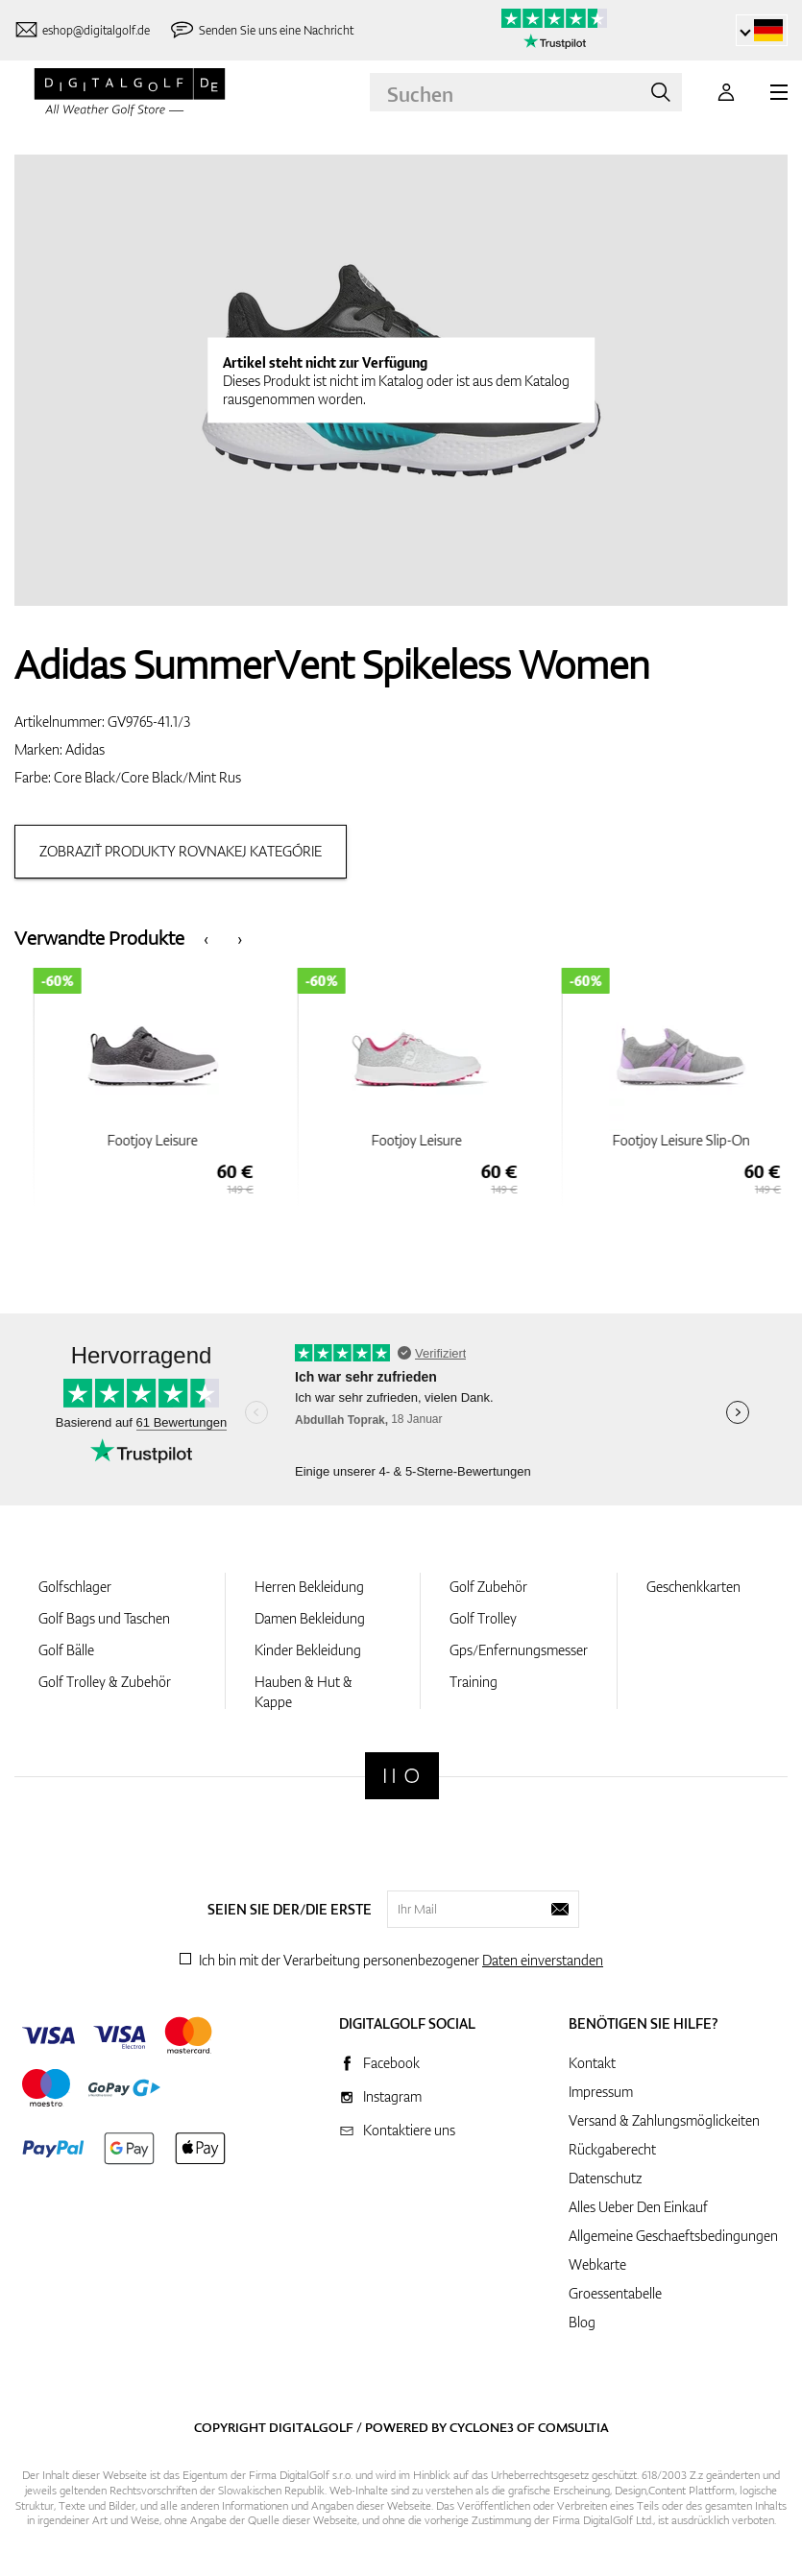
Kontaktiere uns (409, 2130)
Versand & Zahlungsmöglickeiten (664, 2120)
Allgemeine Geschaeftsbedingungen (673, 2236)
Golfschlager (74, 1586)
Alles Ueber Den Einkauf (638, 2207)
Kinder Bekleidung (308, 1650)
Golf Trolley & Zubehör (104, 1682)
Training (474, 1682)
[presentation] (206, 937)
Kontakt (592, 2063)
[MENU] (779, 92)
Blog (582, 2322)
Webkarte (597, 2264)
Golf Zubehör (488, 1586)
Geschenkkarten (693, 1586)
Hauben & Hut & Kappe (303, 1692)
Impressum (601, 2091)
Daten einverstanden (542, 1960)
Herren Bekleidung (309, 1586)
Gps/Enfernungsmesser (519, 1650)
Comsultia (573, 2427)
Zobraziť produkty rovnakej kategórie (180, 851)
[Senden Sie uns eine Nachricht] (261, 30)
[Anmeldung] (726, 92)
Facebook (391, 2063)
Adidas (85, 749)
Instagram (392, 2096)
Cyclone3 (482, 2427)
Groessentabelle (615, 2293)
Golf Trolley (483, 1618)
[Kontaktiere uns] (82, 30)
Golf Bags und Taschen (104, 1618)
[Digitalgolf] (402, 1775)
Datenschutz (605, 2178)
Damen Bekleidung (310, 1618)
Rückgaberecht (612, 2149)
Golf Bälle (66, 1650)
